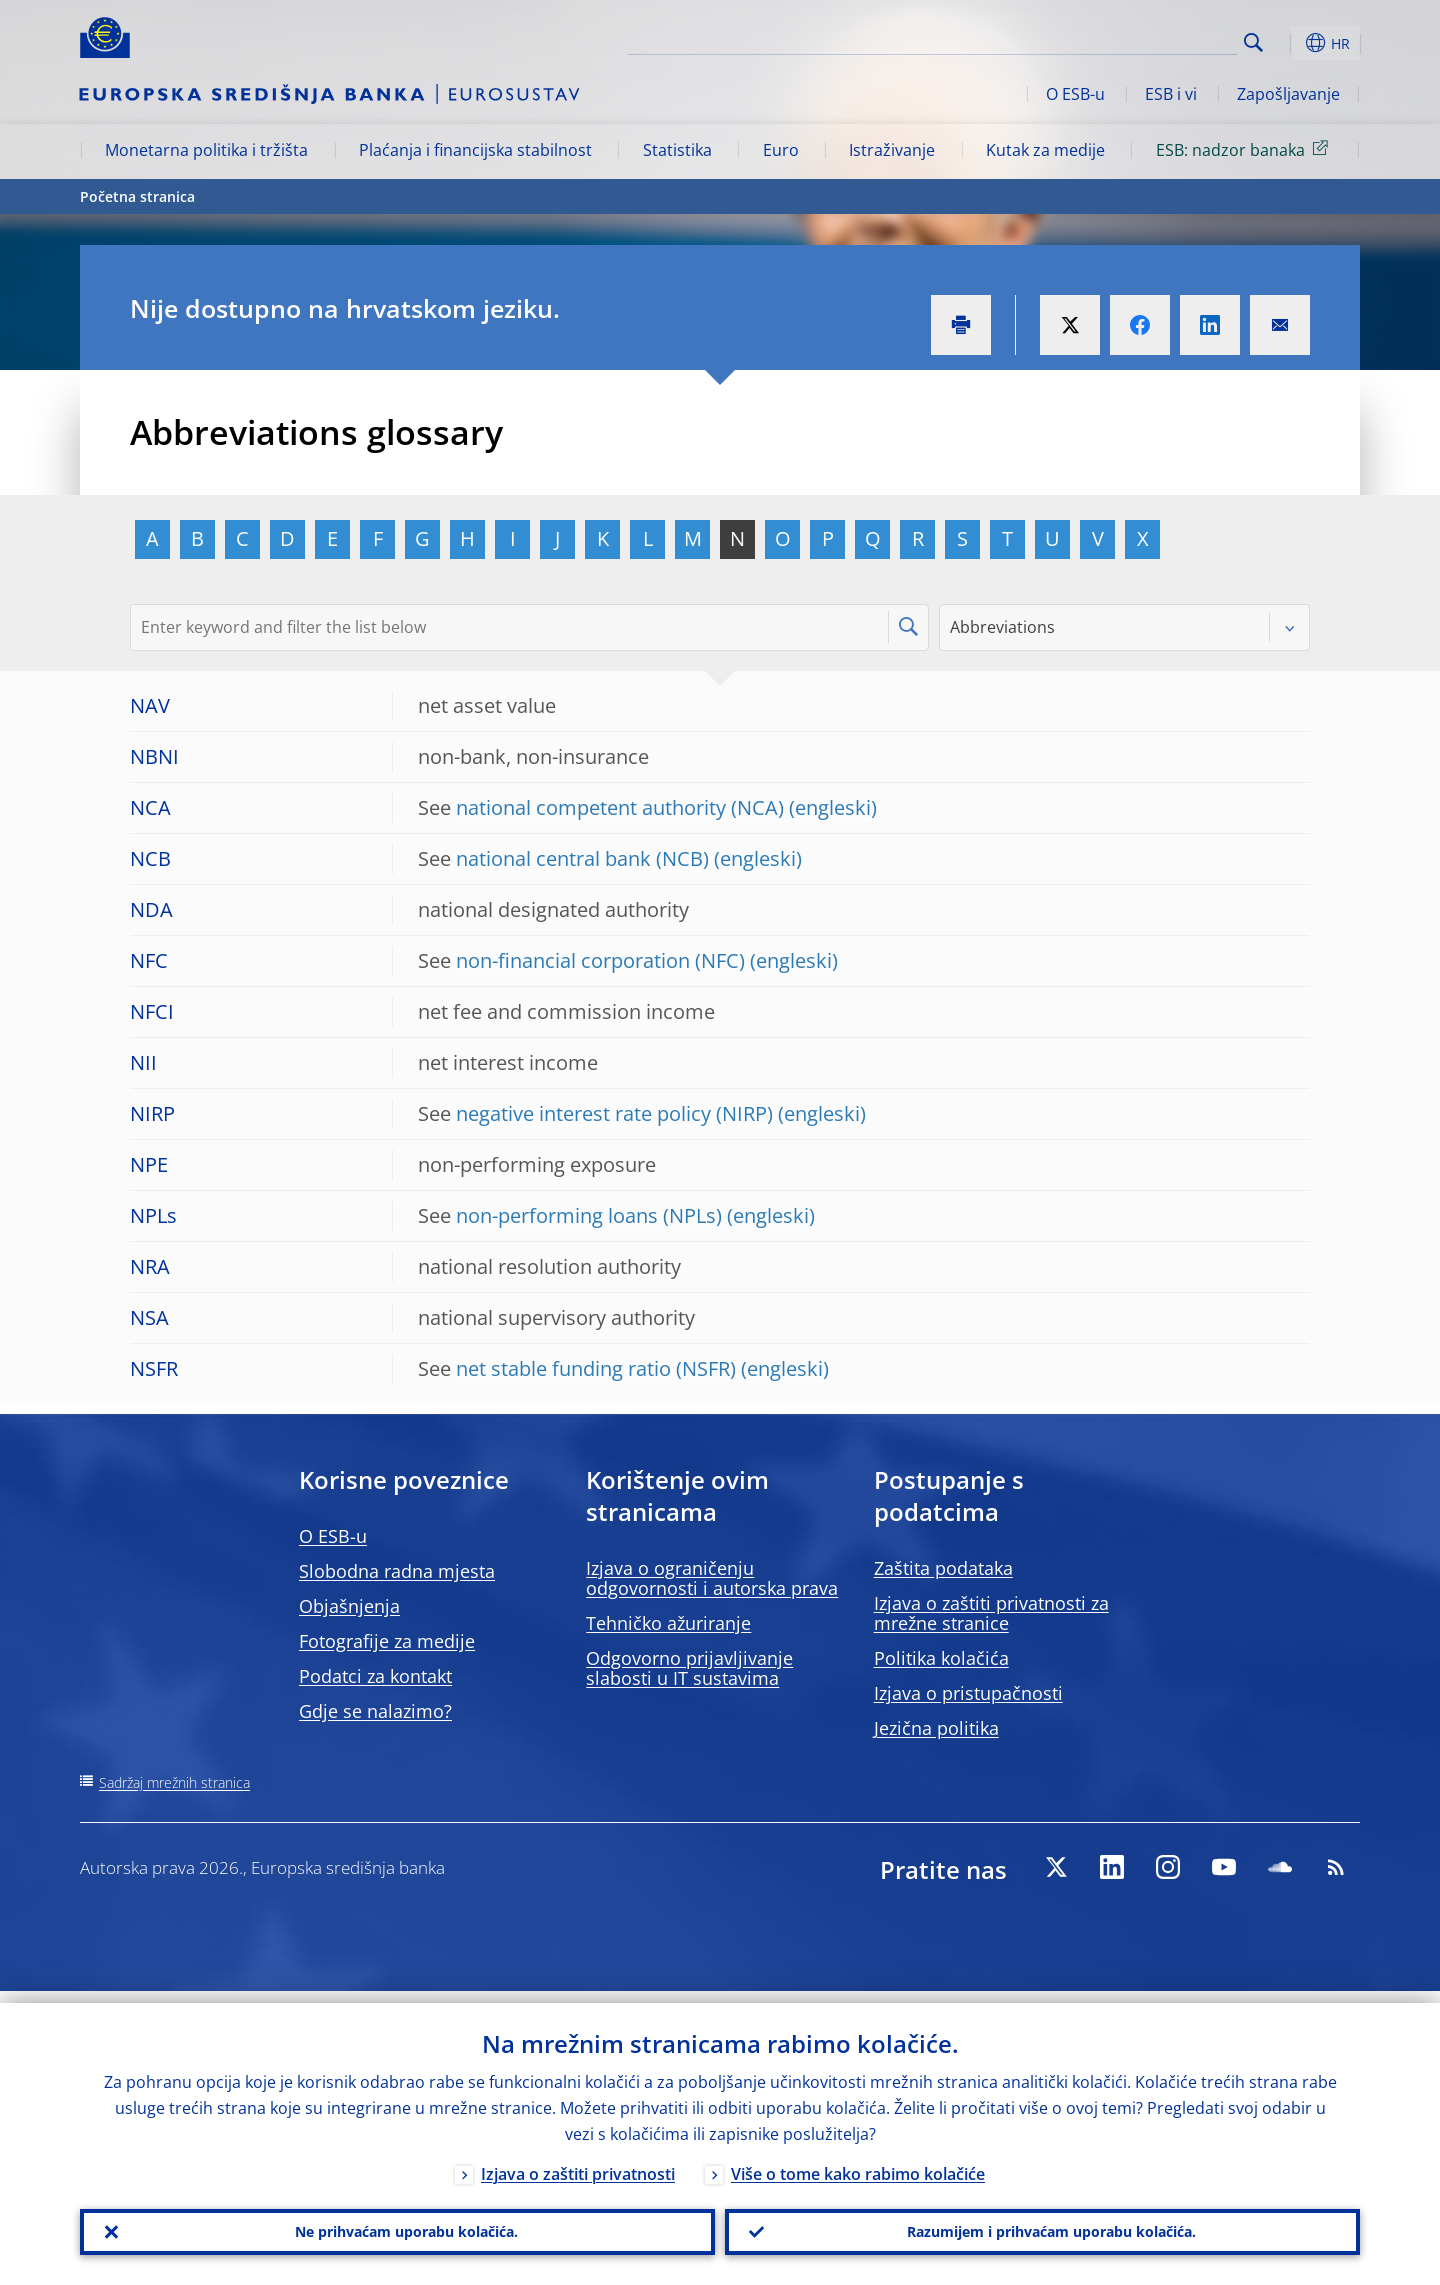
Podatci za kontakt (375, 1676)
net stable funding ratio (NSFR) (596, 1368)
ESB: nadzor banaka (1245, 149)
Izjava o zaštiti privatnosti (578, 2162)
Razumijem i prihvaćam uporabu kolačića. (1043, 2226)
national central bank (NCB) (582, 858)
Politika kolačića (941, 1658)
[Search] (1137, 40)
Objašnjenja (349, 1606)
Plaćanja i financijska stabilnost (475, 150)
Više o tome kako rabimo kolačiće (858, 2162)
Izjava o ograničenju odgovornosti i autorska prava (712, 1578)
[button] (1290, 43)
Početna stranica (137, 196)
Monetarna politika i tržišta (206, 150)
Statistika (677, 150)
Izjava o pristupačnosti (968, 1693)
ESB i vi (1171, 94)
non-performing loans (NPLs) (589, 1215)
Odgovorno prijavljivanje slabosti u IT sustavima (689, 1668)
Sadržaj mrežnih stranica (174, 1782)
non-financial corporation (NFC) (600, 960)
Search (1253, 42)
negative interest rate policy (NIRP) (614, 1113)
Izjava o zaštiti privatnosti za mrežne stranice (991, 1613)
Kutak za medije (1045, 150)
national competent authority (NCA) (620, 807)
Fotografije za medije (387, 1641)
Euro (781, 150)
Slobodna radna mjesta (397, 1571)
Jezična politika (936, 1728)
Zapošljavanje (1288, 94)
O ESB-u (1075, 94)
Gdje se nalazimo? (375, 1711)
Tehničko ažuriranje (668, 1623)
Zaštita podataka (943, 1568)
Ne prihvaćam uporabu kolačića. (398, 2226)
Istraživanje (892, 150)
